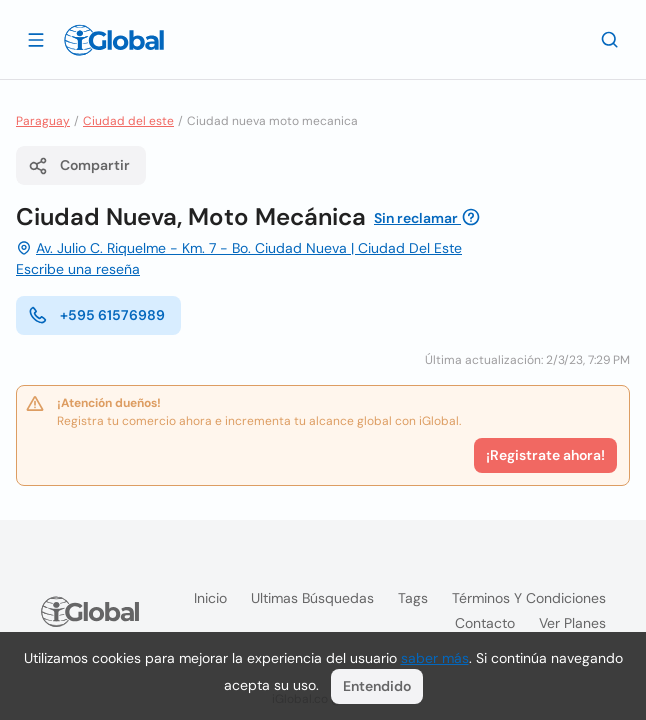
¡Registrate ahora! (545, 455)
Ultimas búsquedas (312, 598)
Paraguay (43, 121)
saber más (435, 658)
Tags (413, 598)
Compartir (79, 166)
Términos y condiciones (529, 598)
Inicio (210, 598)
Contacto (485, 623)
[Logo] (114, 40)
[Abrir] (36, 39)
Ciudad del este (128, 121)
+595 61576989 (96, 315)
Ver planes (572, 623)
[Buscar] (610, 39)
